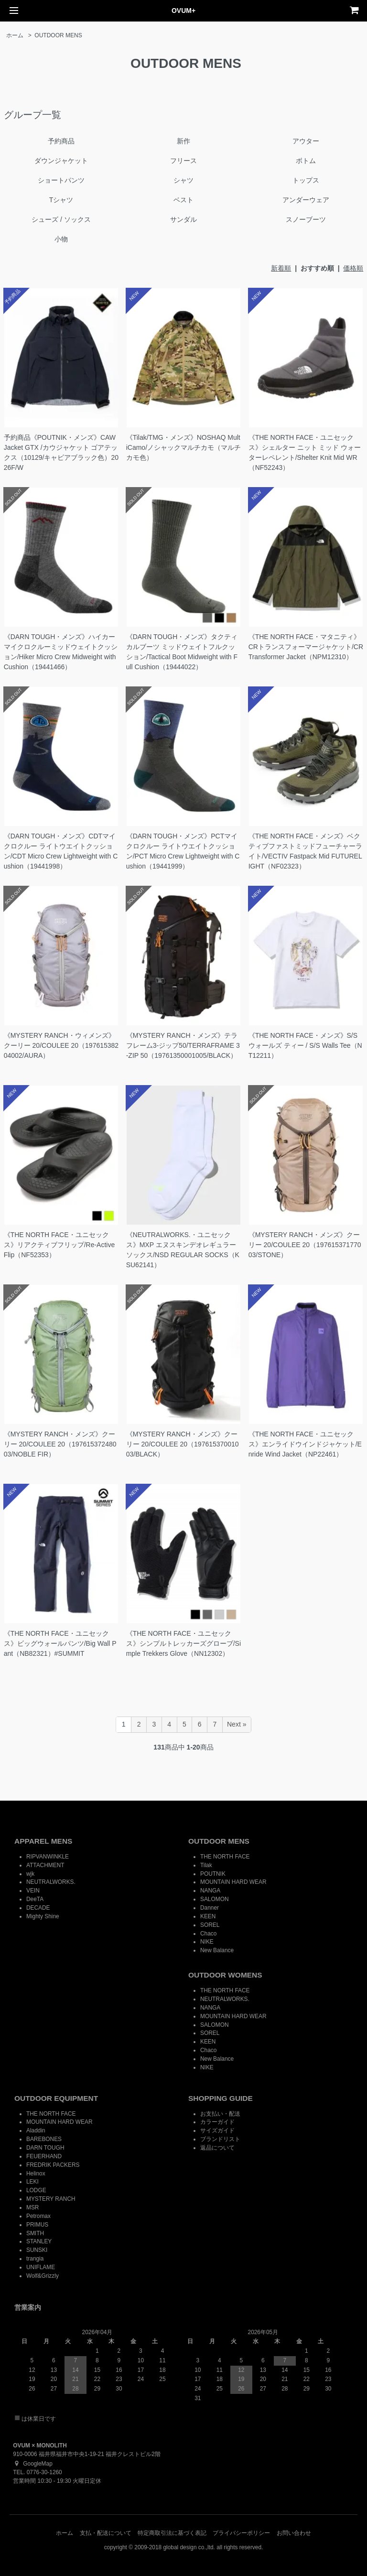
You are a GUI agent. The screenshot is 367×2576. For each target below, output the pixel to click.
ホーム (14, 35)
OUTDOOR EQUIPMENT (56, 2098)
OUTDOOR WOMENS (225, 1975)
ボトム (306, 160)
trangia (34, 2258)
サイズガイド (217, 2130)
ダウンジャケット (61, 160)
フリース (183, 160)
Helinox (35, 2173)
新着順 (281, 268)
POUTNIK (213, 1873)
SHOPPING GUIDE (220, 2098)
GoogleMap (32, 2463)
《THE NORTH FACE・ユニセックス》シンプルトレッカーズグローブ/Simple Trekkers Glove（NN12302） (183, 1643)
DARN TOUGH (45, 2147)
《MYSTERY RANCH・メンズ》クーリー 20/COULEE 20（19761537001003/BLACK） (182, 1444)
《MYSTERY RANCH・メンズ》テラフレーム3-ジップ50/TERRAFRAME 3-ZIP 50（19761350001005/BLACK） (183, 1045)
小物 (61, 239)
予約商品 (61, 141)
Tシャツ (61, 200)
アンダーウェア (305, 200)
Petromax (38, 2216)
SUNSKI (36, 2250)
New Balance (217, 1950)
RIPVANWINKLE (47, 1856)
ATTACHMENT (45, 1865)
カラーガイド (217, 2122)
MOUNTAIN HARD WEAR (233, 1882)
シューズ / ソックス (61, 219)
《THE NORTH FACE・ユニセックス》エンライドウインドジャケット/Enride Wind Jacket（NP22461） (305, 1444)
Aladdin (35, 2130)
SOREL (209, 1925)
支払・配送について (105, 2533)
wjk (30, 1873)
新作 (183, 141)
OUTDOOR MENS (58, 35)
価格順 (353, 268)
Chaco (208, 1933)
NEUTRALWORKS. (51, 1882)
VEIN (33, 1890)
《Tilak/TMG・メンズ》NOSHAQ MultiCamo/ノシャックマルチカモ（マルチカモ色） (183, 447)
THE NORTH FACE (225, 1856)
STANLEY (39, 2241)
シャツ (183, 180)
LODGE (36, 2190)
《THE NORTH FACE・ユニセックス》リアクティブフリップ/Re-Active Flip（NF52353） (59, 1245)
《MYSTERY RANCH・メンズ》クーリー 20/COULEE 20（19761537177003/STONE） (304, 1245)
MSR (32, 2207)
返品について (217, 2147)
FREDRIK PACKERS (52, 2165)
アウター (305, 141)
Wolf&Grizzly (42, 2275)
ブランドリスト (220, 2139)
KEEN (208, 1916)
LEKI (32, 2181)
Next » (236, 1724)
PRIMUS (37, 2224)
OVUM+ (183, 10)
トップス (305, 180)
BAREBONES (44, 2139)
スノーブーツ (306, 219)
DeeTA (34, 1899)
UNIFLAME (40, 2267)
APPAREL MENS (43, 1841)
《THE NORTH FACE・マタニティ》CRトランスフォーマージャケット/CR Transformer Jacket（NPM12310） (305, 647)
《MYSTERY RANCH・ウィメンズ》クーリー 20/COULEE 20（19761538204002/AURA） (61, 1045)
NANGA (210, 1890)
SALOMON (214, 1899)
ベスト (183, 200)
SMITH (35, 2233)
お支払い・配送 (220, 2113)
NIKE (207, 1941)
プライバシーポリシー (241, 2533)
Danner (209, 1907)
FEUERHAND (44, 2156)
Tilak (206, 1865)
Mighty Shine (42, 1916)
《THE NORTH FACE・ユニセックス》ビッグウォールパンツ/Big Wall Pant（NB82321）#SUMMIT (60, 1643)
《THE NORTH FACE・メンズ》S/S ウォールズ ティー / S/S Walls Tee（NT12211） (305, 1045)
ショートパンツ (61, 180)
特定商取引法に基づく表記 (172, 2533)
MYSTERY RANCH (51, 2199)
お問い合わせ (294, 2533)
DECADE (38, 1907)
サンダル (183, 219)
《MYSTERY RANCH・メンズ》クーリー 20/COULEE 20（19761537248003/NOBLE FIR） (60, 1444)
